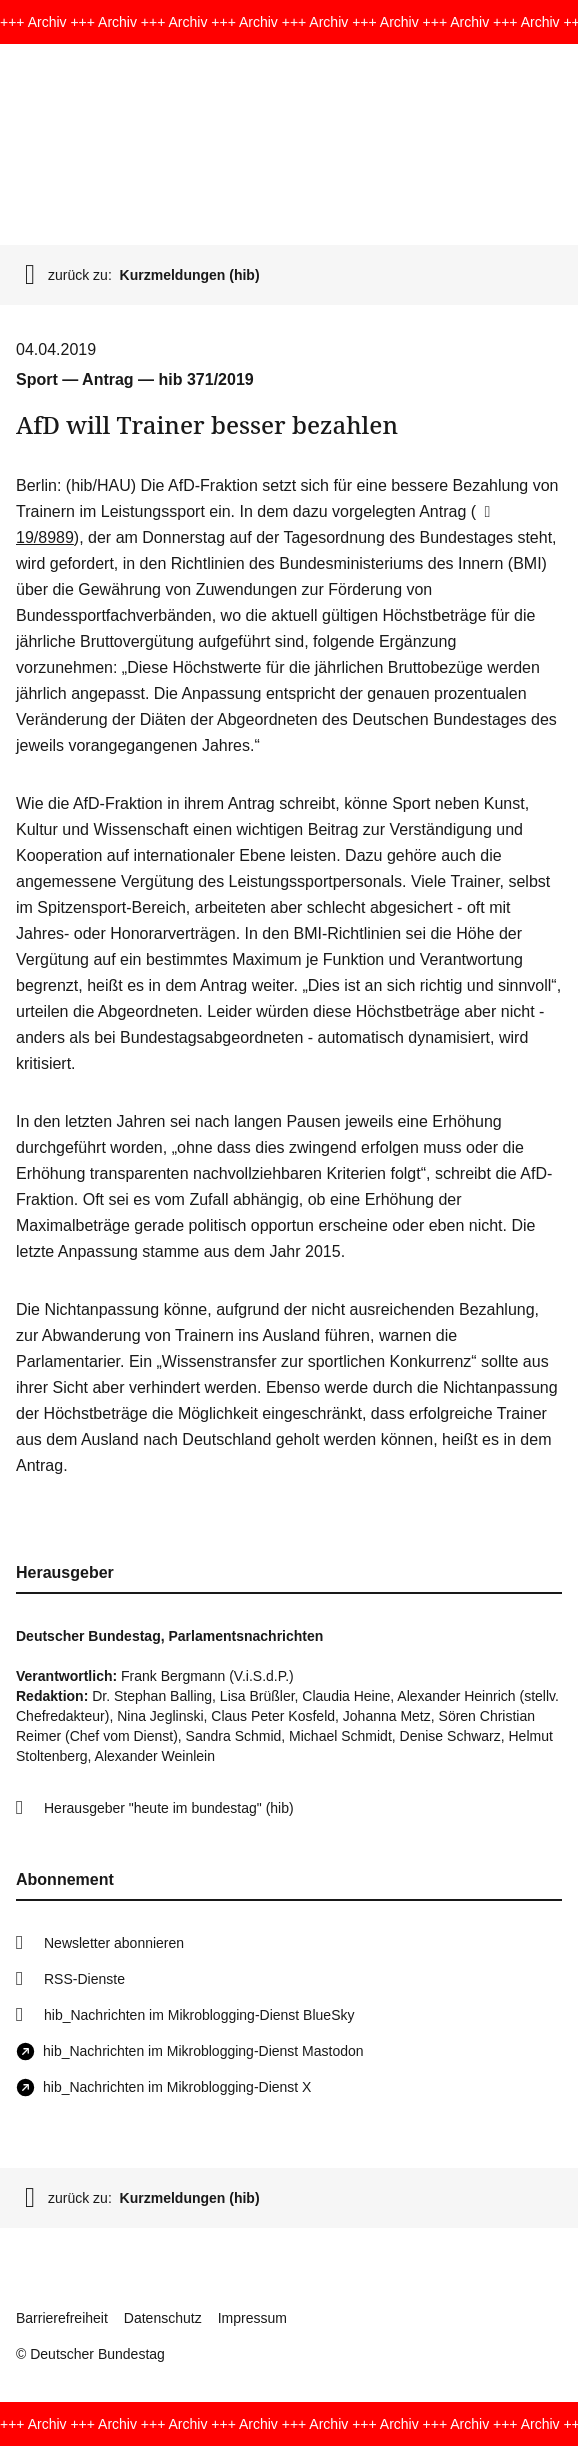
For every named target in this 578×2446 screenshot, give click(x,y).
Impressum (252, 2318)
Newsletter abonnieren (114, 1943)
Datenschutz (163, 2318)
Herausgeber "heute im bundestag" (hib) (169, 1808)
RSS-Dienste (84, 1979)
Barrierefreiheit (62, 2318)
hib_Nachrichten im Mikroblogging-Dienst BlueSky (199, 2015)
